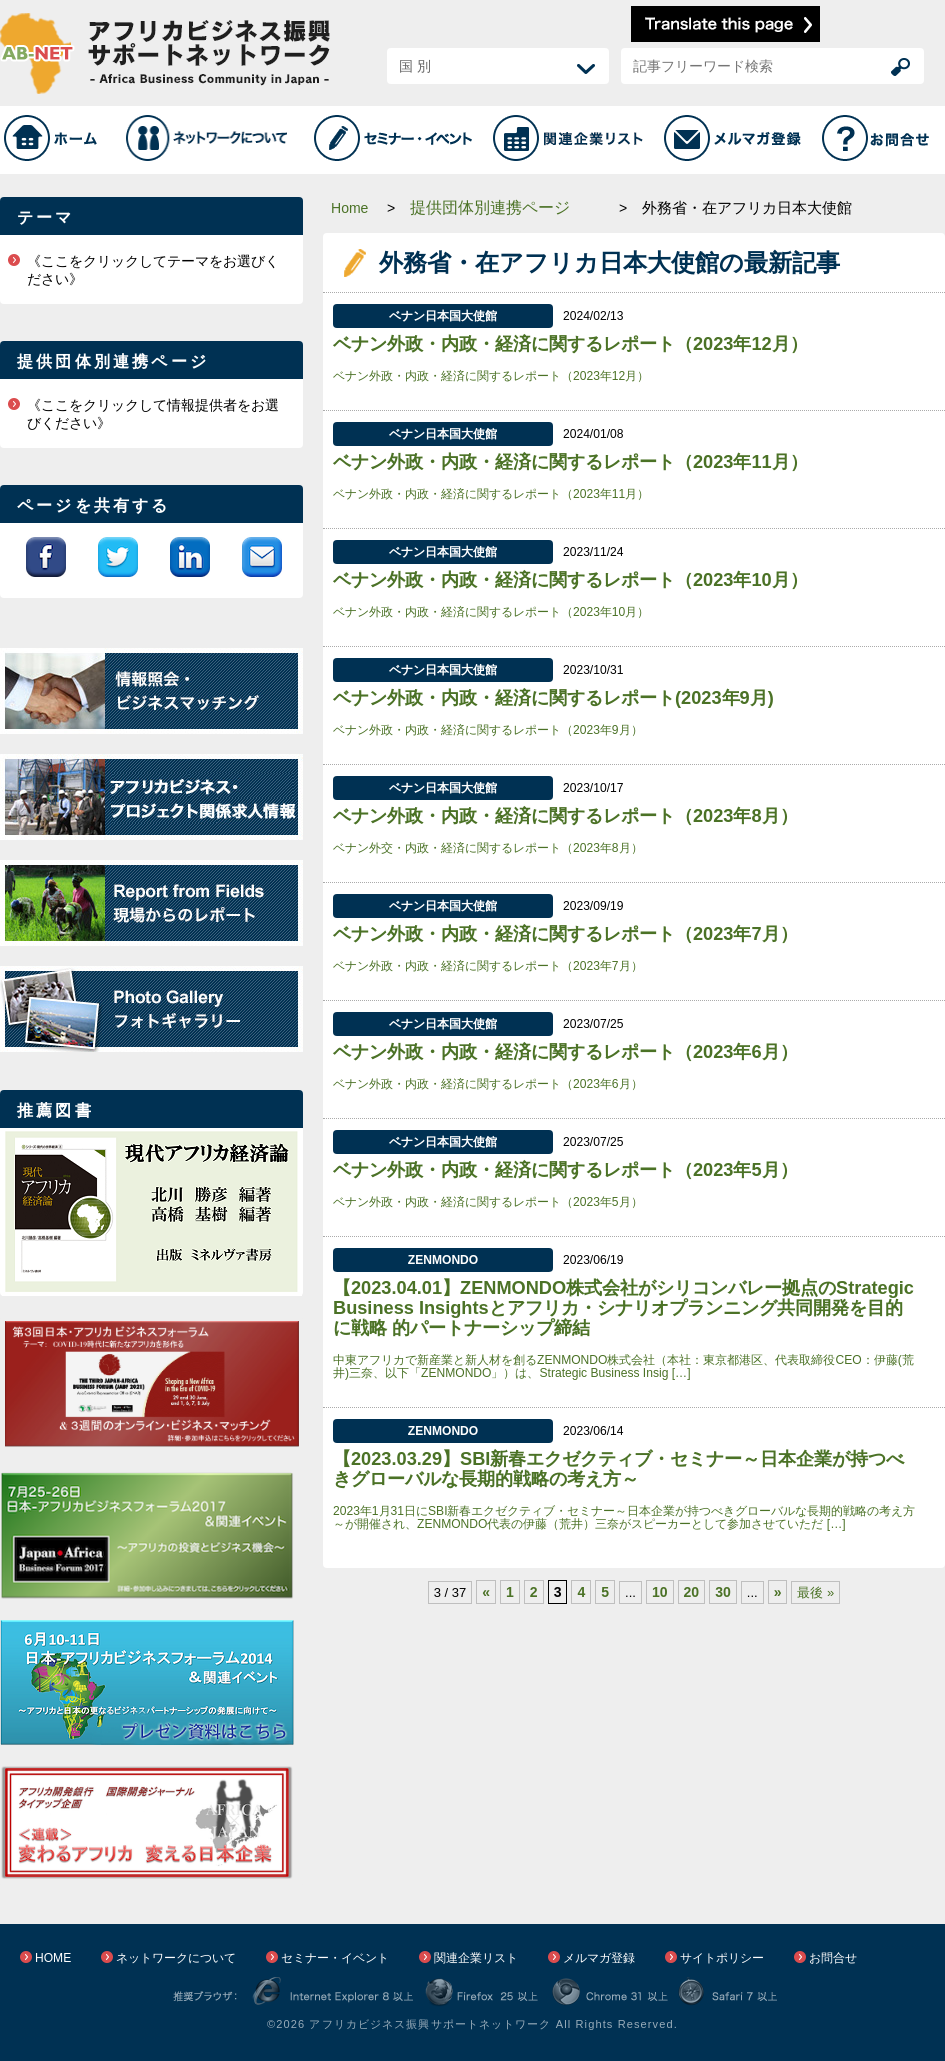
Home (349, 208)
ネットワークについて (176, 1958)
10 (660, 1592)
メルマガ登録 (599, 1958)
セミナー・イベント (335, 1958)
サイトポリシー (722, 1958)
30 (723, 1592)
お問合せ (833, 1958)
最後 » (815, 1592)
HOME (53, 1958)
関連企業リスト (476, 1958)
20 (692, 1592)
